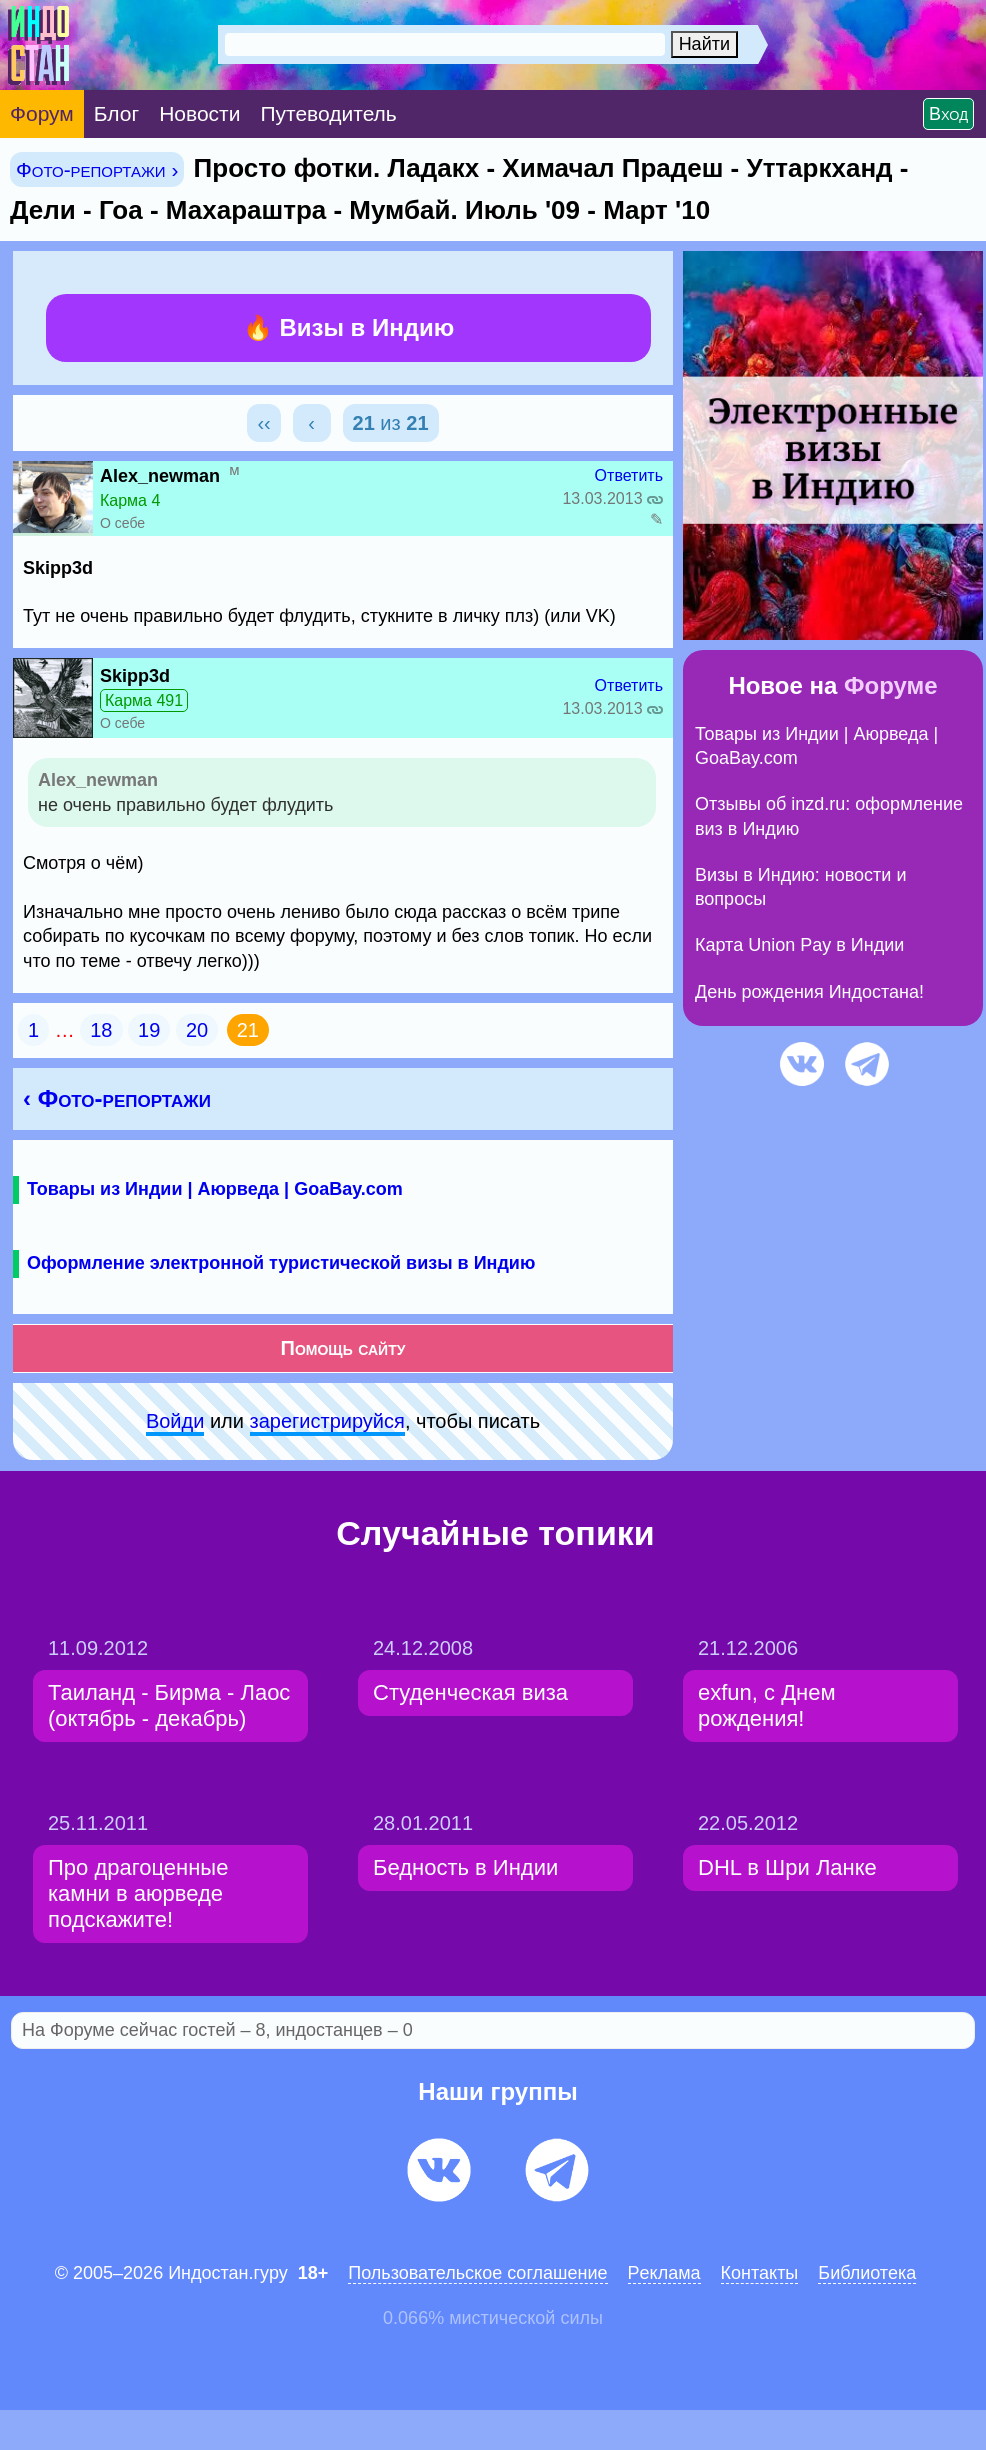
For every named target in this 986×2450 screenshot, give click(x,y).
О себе (122, 523)
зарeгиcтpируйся (327, 1421)
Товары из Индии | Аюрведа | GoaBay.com (215, 1189)
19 (149, 1030)
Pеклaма (664, 2273)
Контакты (760, 2273)
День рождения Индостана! (809, 992)
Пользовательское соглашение (477, 2273)
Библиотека (867, 2273)
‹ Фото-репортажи (117, 1098)
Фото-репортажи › (97, 169)
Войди (175, 1421)
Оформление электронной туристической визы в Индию (281, 1263)
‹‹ (263, 423)
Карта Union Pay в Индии (799, 945)
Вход (948, 114)
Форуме (891, 685)
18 (101, 1030)
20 (197, 1030)
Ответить (629, 475)
